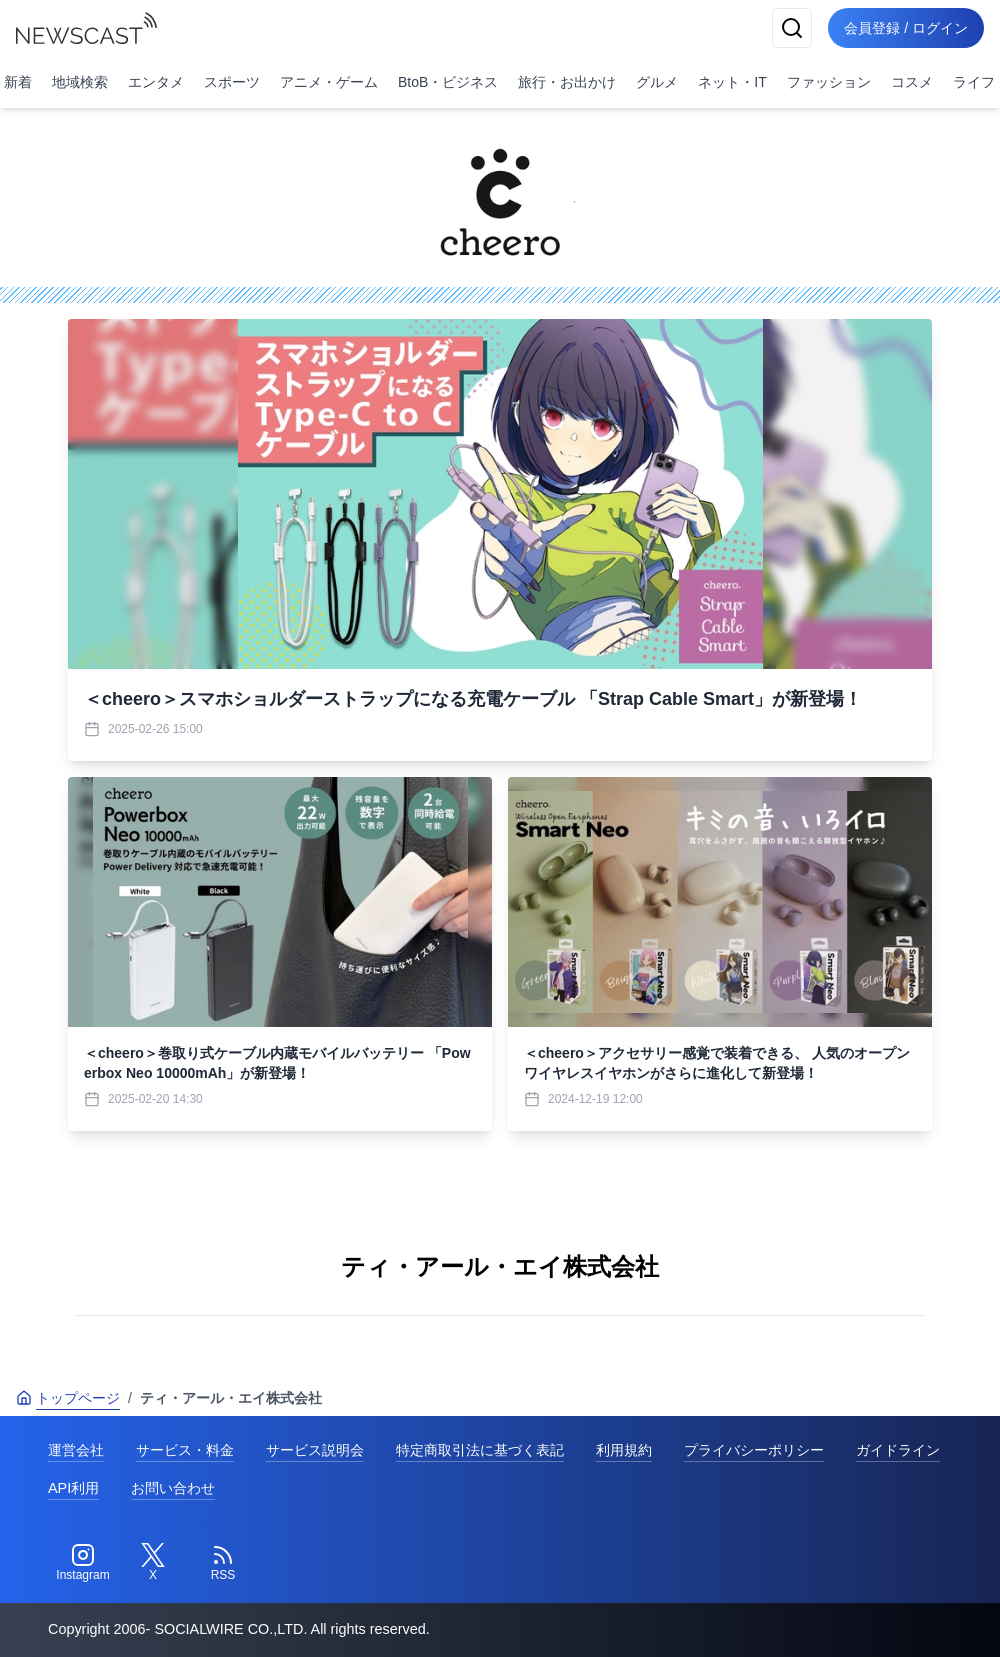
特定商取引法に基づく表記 (480, 1450)
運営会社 (76, 1450)
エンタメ (156, 82)
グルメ (657, 82)
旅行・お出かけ (567, 82)
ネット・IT (732, 82)
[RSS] (223, 1563)
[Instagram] (83, 1563)
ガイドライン (898, 1450)
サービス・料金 (185, 1450)
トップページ (68, 1398)
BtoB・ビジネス (448, 82)
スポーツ (232, 82)
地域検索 (80, 82)
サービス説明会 (315, 1450)
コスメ (912, 82)
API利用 (73, 1488)
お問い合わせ (173, 1488)
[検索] (792, 28)
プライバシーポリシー (754, 1450)
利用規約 (624, 1450)
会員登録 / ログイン (906, 28)
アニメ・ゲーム (329, 82)
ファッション (829, 82)
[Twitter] (153, 1563)
